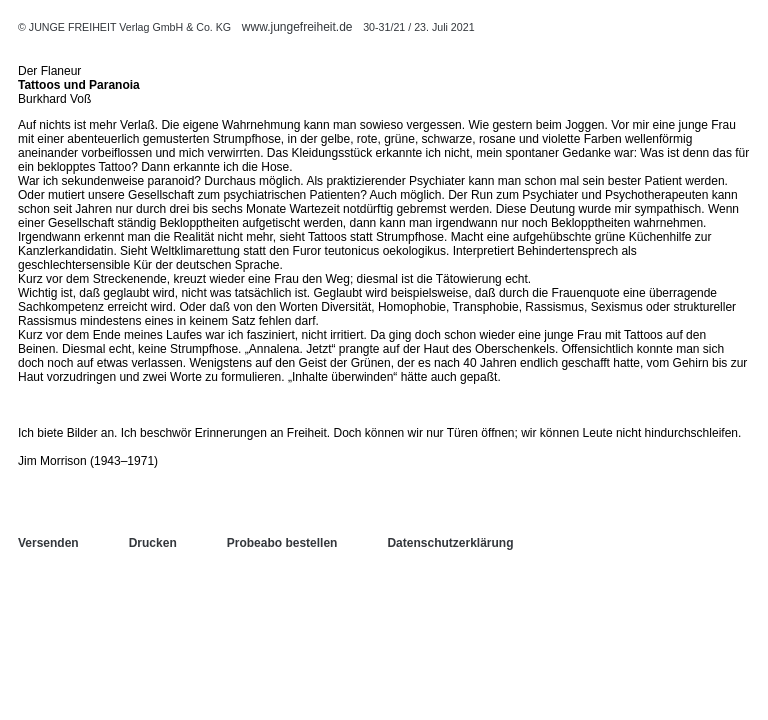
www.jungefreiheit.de (297, 27)
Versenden (48, 543)
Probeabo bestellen (282, 543)
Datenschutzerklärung (450, 543)
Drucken (153, 543)
